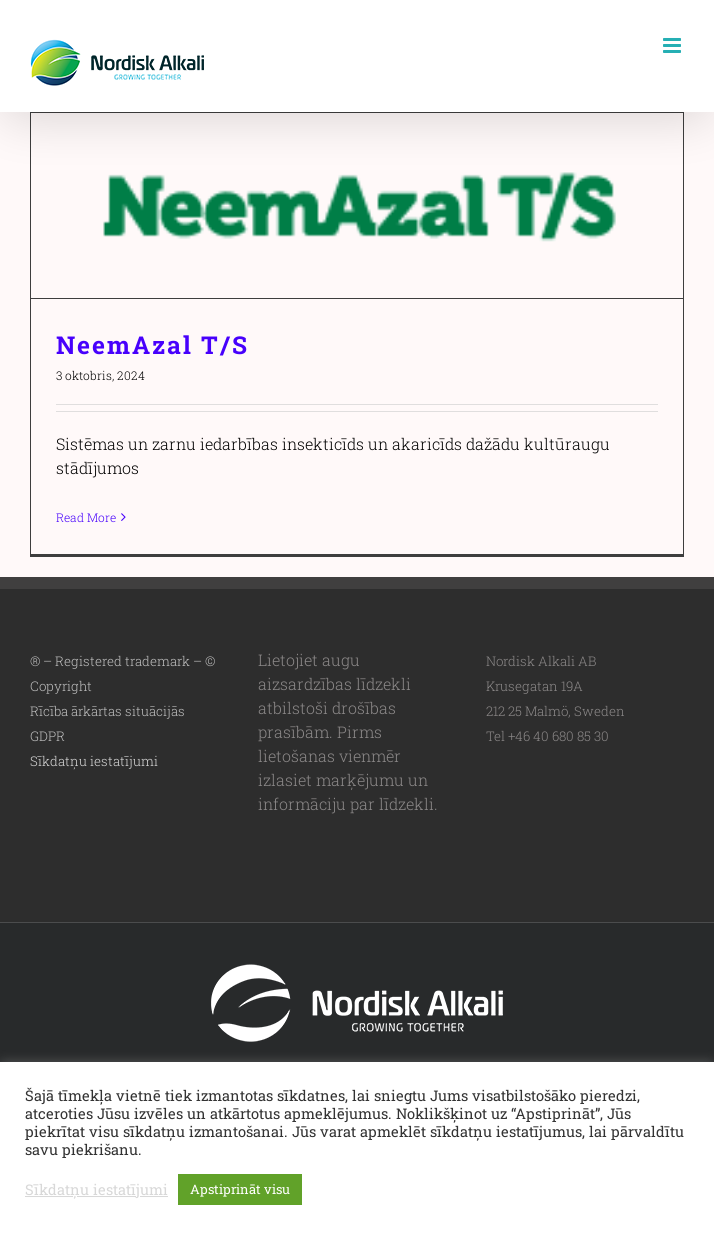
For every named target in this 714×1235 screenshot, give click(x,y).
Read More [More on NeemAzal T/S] (86, 517)
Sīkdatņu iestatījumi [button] (94, 761)
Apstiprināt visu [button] (240, 1189)
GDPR (47, 736)
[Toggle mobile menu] (673, 45)
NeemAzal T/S (152, 344)
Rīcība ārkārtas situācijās (107, 711)
